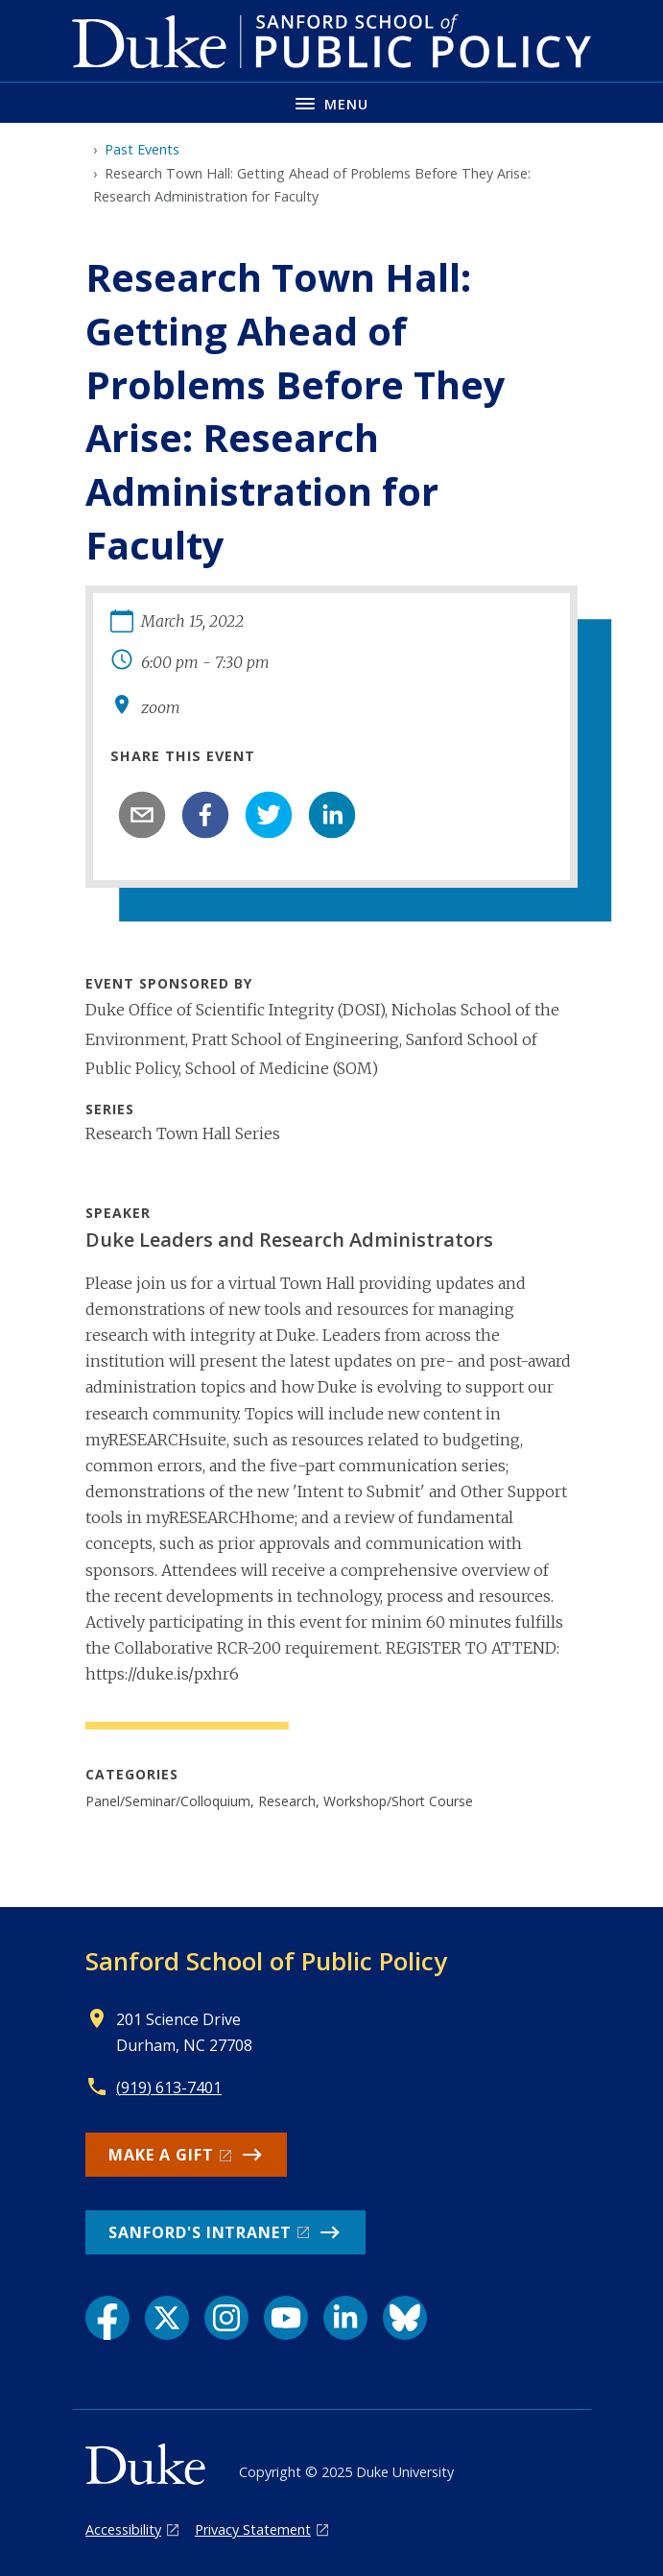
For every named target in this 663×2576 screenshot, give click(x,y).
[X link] (167, 2318)
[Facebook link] (107, 2318)
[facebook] (205, 815)
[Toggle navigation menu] (331, 102)
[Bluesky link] (405, 2318)
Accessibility (123, 2529)
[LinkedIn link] (345, 2318)
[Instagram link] (226, 2318)
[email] (142, 815)
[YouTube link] (286, 2318)
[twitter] (269, 815)
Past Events (142, 149)
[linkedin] (332, 815)
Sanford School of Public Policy (266, 1961)
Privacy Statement (253, 2529)
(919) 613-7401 (169, 2087)
